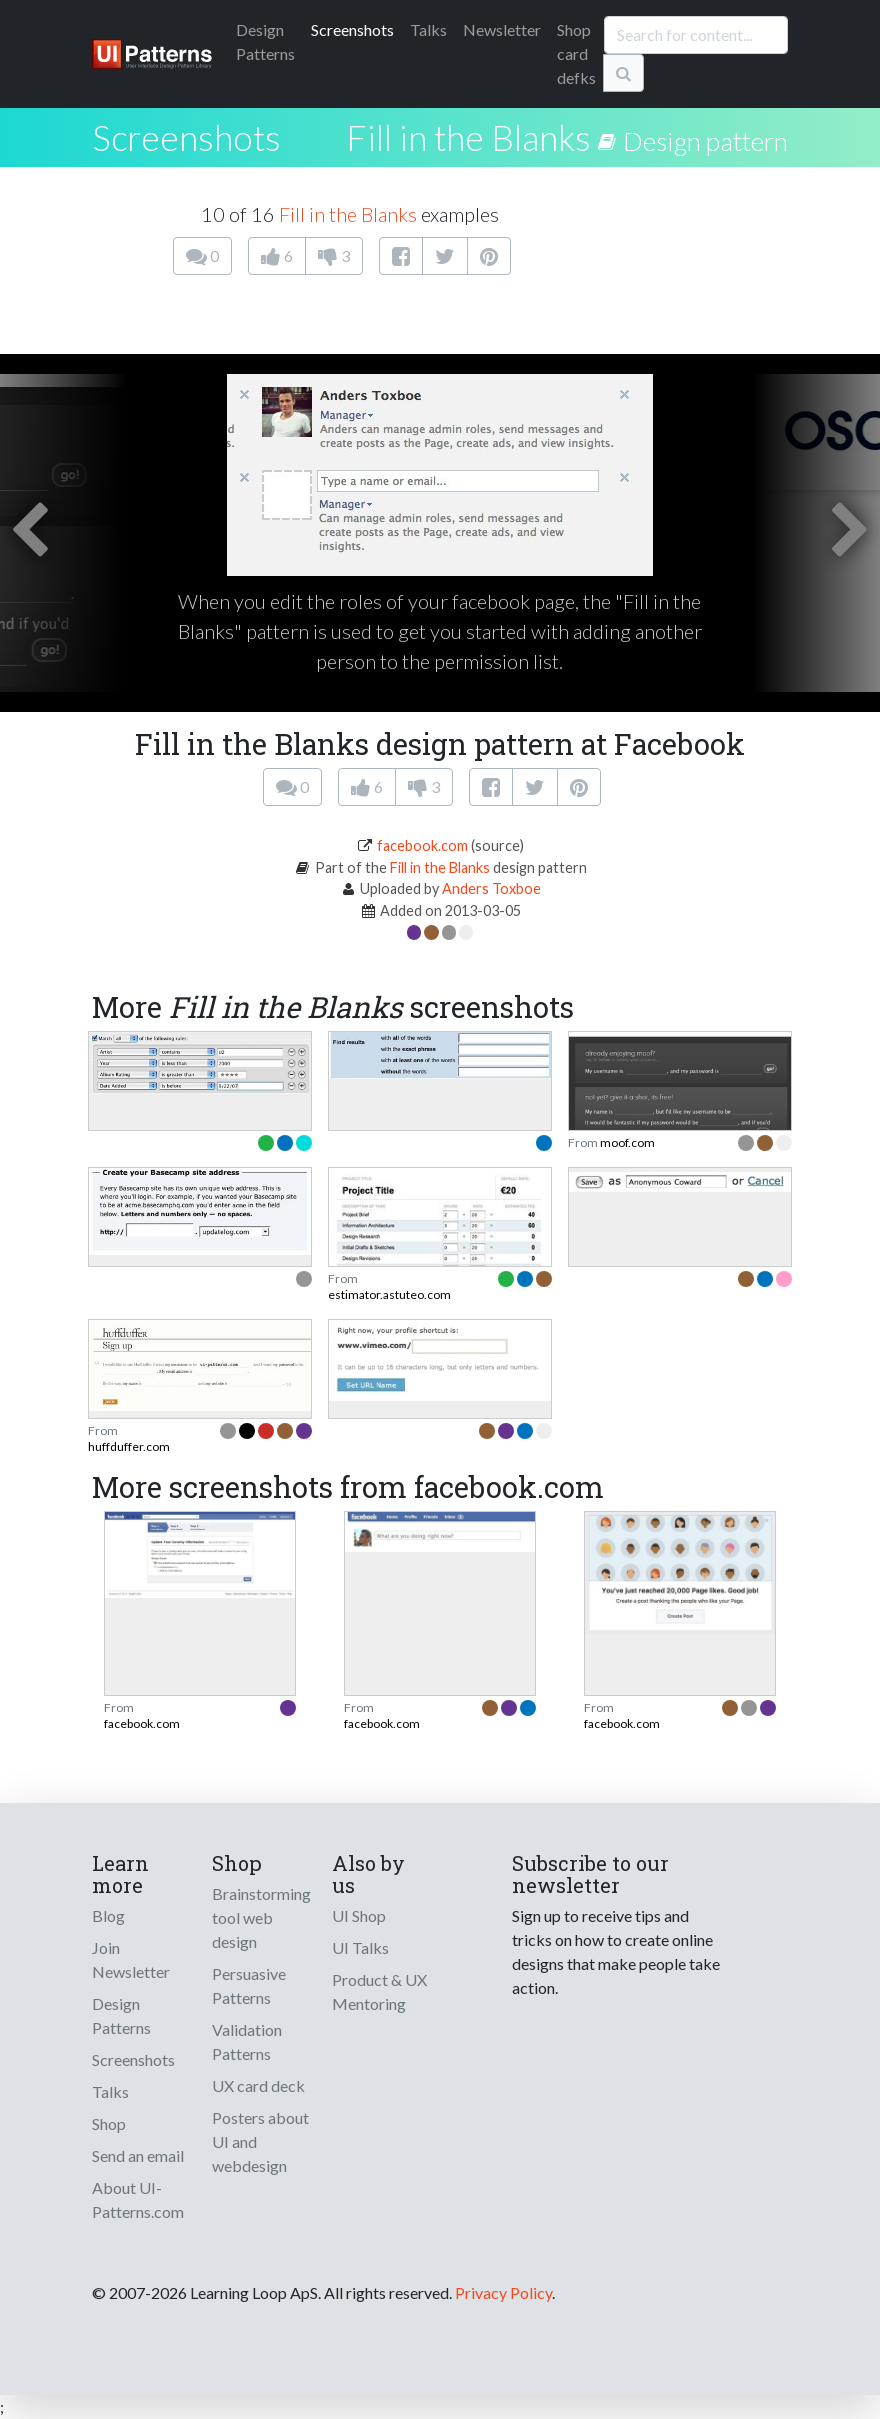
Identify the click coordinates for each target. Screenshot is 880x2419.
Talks (428, 29)
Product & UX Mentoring (379, 1991)
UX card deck (258, 2085)
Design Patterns (121, 2015)
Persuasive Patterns (249, 1985)
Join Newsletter (131, 1959)
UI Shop (359, 1915)
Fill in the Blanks (468, 137)
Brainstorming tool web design (261, 1917)
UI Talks (360, 1947)
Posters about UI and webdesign (260, 2141)
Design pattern (705, 141)
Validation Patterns (247, 2041)
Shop (109, 2123)
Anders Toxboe (491, 888)
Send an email (138, 2155)
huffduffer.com (129, 1446)
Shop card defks (576, 53)
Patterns (265, 41)
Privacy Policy (503, 2292)
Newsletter (502, 29)
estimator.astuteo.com (389, 1294)
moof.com (627, 1142)
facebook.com (422, 845)
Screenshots (352, 29)
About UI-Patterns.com (138, 2199)
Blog (108, 1915)
